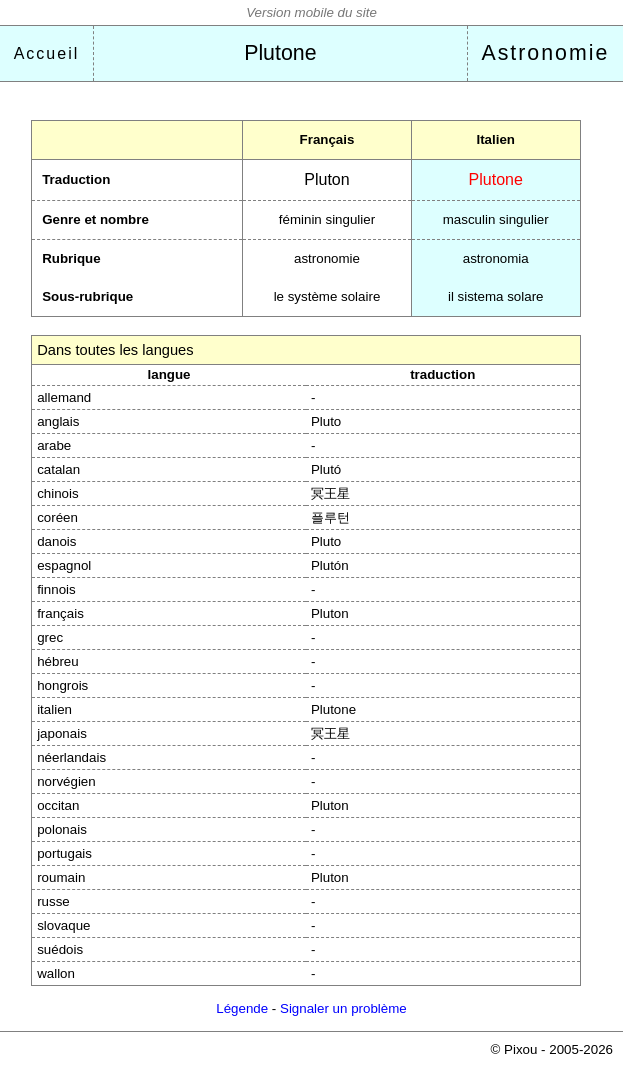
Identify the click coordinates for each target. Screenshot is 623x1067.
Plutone (280, 53)
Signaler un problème (343, 1008)
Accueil (47, 53)
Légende (242, 1008)
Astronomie (545, 53)
